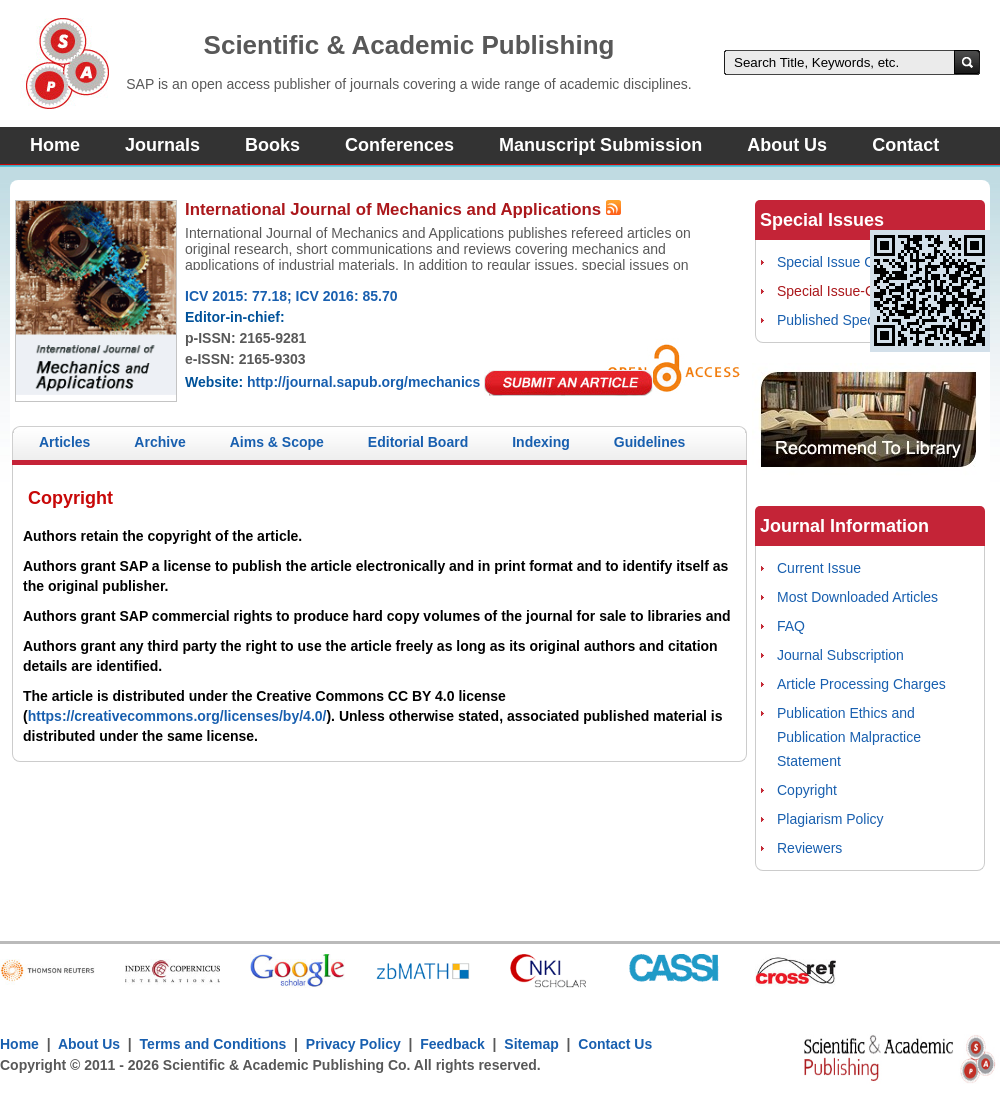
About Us (787, 145)
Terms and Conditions (213, 1044)
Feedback (452, 1044)
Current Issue (819, 568)
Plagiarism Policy (830, 819)
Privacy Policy (353, 1044)
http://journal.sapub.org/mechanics (363, 382)
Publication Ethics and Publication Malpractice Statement (849, 737)
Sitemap (531, 1044)
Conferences (399, 145)
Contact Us (615, 1044)
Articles (64, 442)
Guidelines (650, 442)
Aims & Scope (277, 442)
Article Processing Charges (861, 684)
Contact (905, 145)
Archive (159, 442)
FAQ (791, 626)
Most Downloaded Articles (857, 597)
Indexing (541, 442)
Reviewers (809, 848)
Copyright (807, 790)
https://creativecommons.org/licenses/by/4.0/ (177, 716)
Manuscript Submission (600, 145)
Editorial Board (418, 442)
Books (272, 145)
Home (55, 145)
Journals (162, 145)
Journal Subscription (840, 655)
